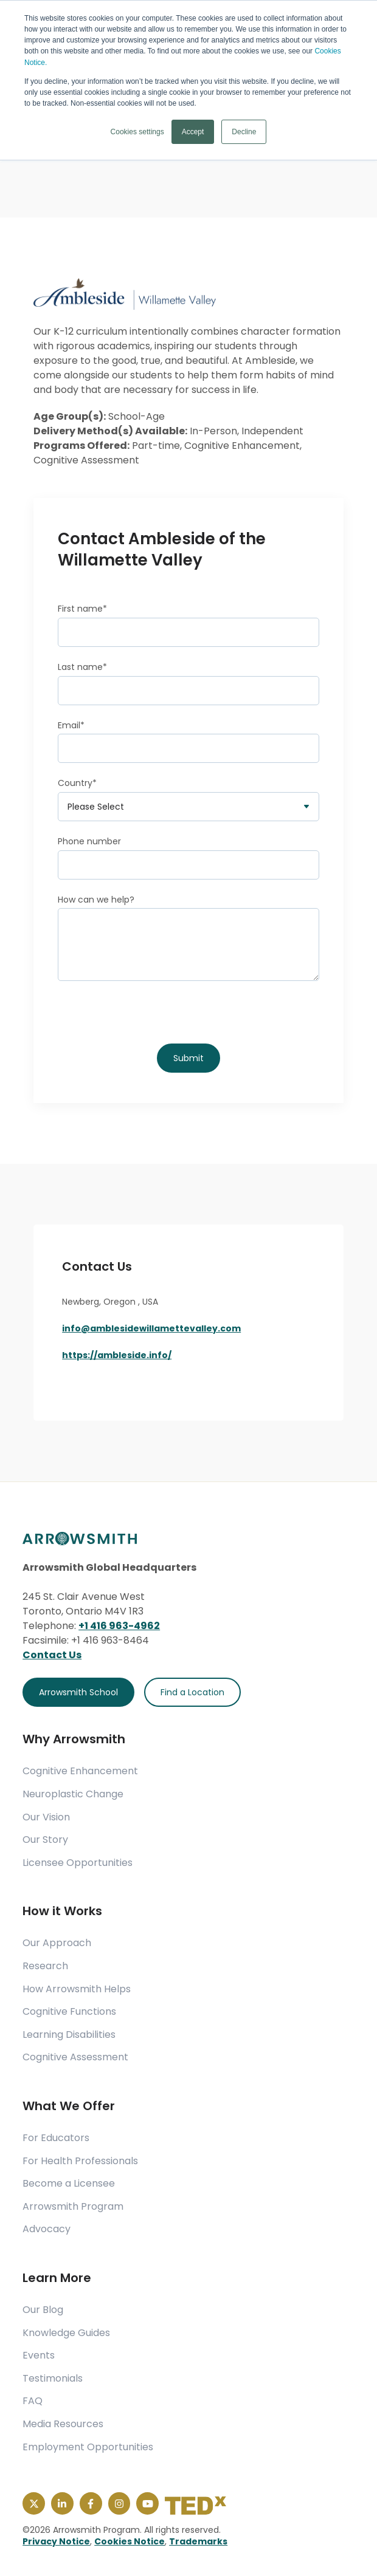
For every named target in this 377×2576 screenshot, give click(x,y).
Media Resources (62, 2424)
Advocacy (46, 2229)
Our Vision (46, 1817)
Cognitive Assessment (75, 2057)
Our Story (45, 1840)
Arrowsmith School (78, 1692)
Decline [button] (244, 130)
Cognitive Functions (69, 2011)
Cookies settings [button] (137, 130)
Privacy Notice (56, 2541)
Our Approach (56, 1943)
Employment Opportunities (87, 2447)
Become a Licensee (68, 2183)
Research (45, 1966)
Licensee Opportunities (77, 1863)
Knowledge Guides (66, 2333)
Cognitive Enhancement (80, 1771)
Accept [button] (193, 130)
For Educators (55, 2138)
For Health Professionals (80, 2161)
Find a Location (192, 1692)
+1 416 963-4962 (119, 1626)
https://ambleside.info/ (116, 1355)
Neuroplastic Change (72, 1794)
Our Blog (42, 2310)
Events (38, 2355)
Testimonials (52, 2378)
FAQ (32, 2401)
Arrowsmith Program (72, 2206)
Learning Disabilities (69, 2034)
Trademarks (198, 2541)
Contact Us (51, 1655)
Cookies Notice (129, 2541)
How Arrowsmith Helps (76, 1989)
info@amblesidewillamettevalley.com (151, 1328)
